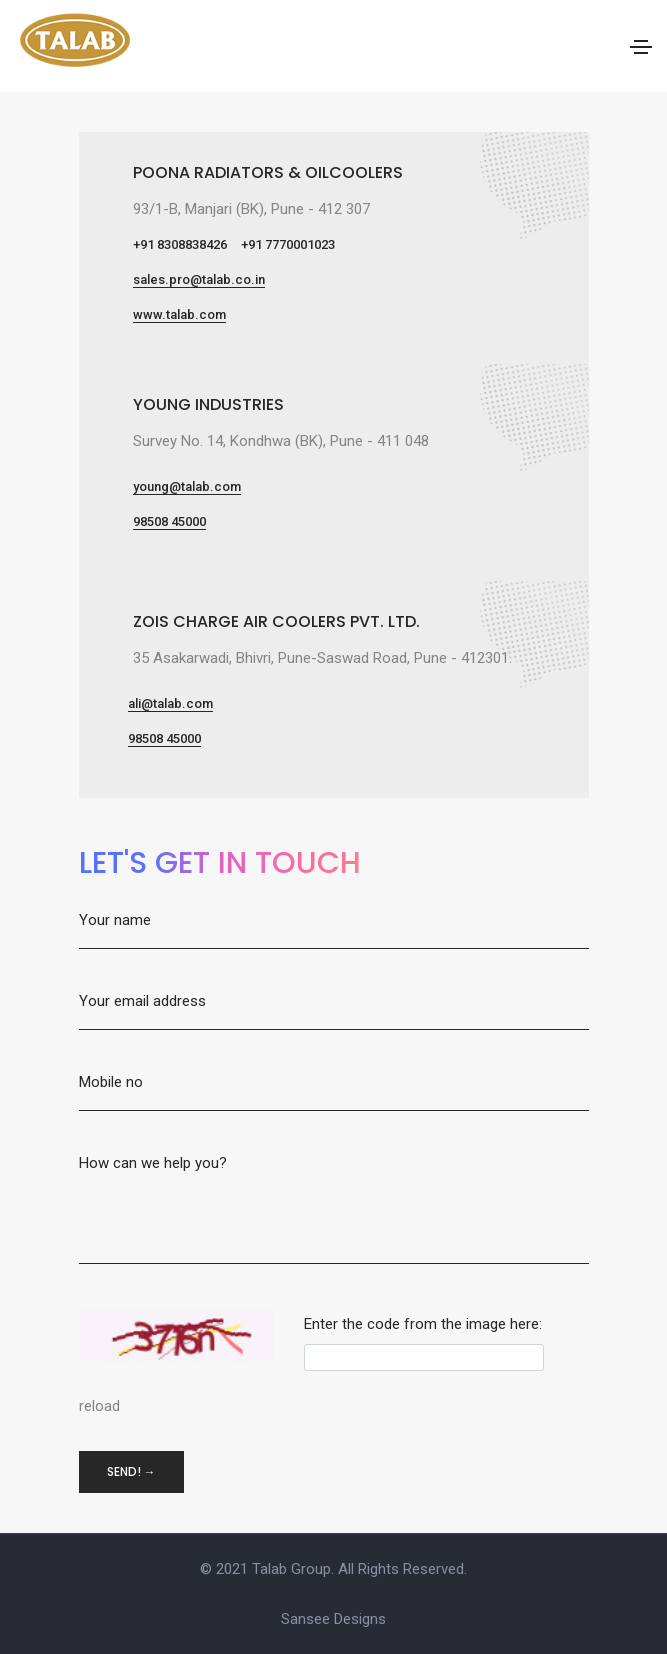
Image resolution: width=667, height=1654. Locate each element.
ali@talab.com (170, 703)
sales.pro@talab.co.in (199, 279)
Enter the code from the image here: (423, 1324)
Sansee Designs (333, 1619)
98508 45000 (169, 521)
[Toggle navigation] (641, 47)
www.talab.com (179, 314)
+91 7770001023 (288, 244)
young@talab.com (187, 486)
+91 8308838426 (180, 244)
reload (99, 1406)
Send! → (131, 1471)
